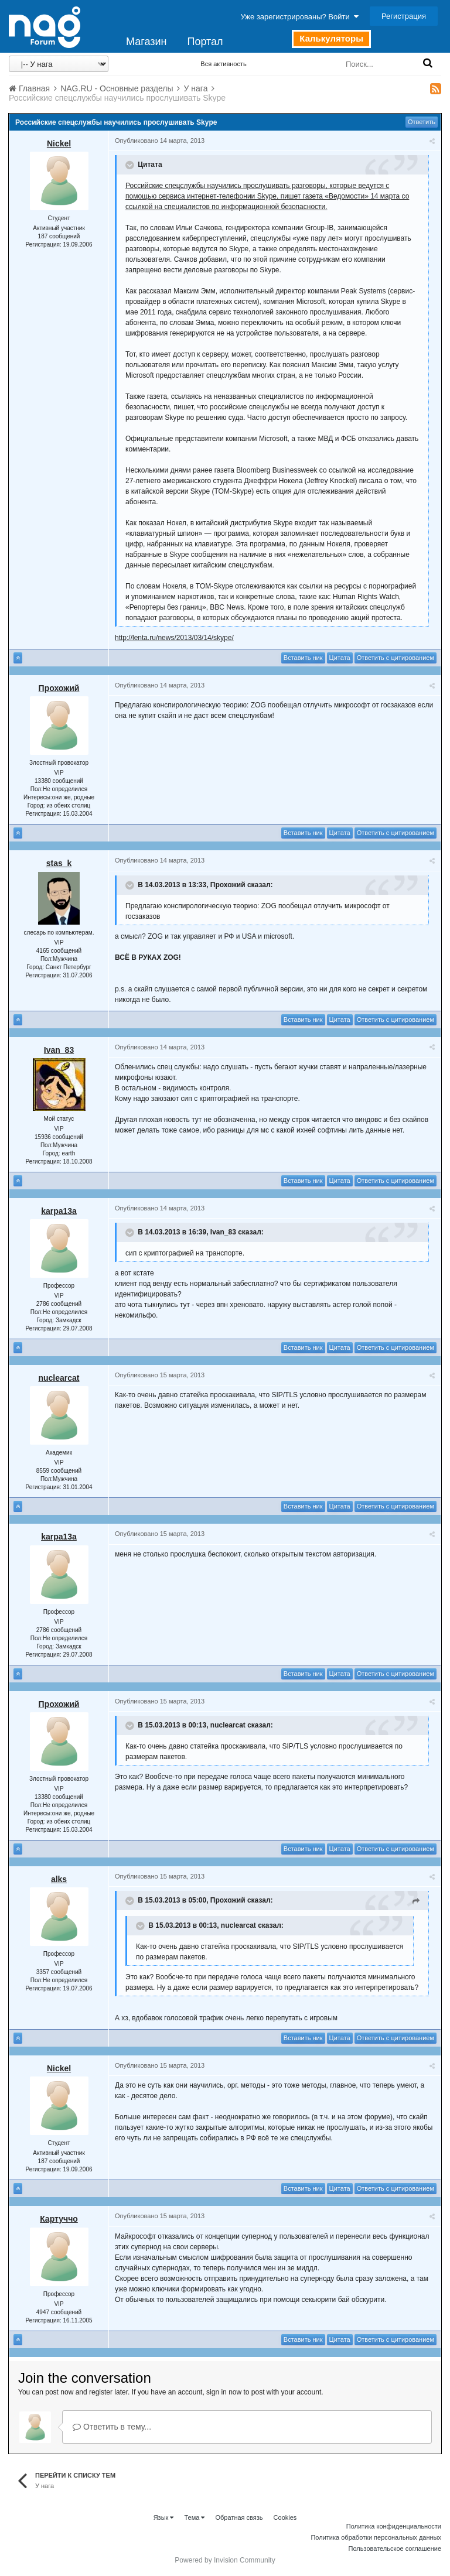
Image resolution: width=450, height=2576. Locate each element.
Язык (164, 2517)
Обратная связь (239, 2517)
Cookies (285, 2517)
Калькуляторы (331, 38)
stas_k (59, 863)
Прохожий (59, 688)
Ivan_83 (59, 1050)
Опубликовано (159, 140)
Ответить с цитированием (395, 657)
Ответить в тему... (112, 2426)
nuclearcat (58, 1378)
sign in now (223, 2392)
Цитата (339, 657)
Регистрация (403, 16)
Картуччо (59, 2218)
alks (59, 1879)
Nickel (59, 143)
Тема (194, 2517)
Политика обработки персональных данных (376, 2537)
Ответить (421, 121)
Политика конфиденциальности (393, 2526)
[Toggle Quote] (130, 165)
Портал (205, 41)
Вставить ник (303, 657)
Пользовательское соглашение (395, 2548)
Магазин (146, 41)
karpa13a (59, 1211)
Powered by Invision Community (225, 2560)
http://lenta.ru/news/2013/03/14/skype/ (174, 638)
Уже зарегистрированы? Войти (300, 16)
